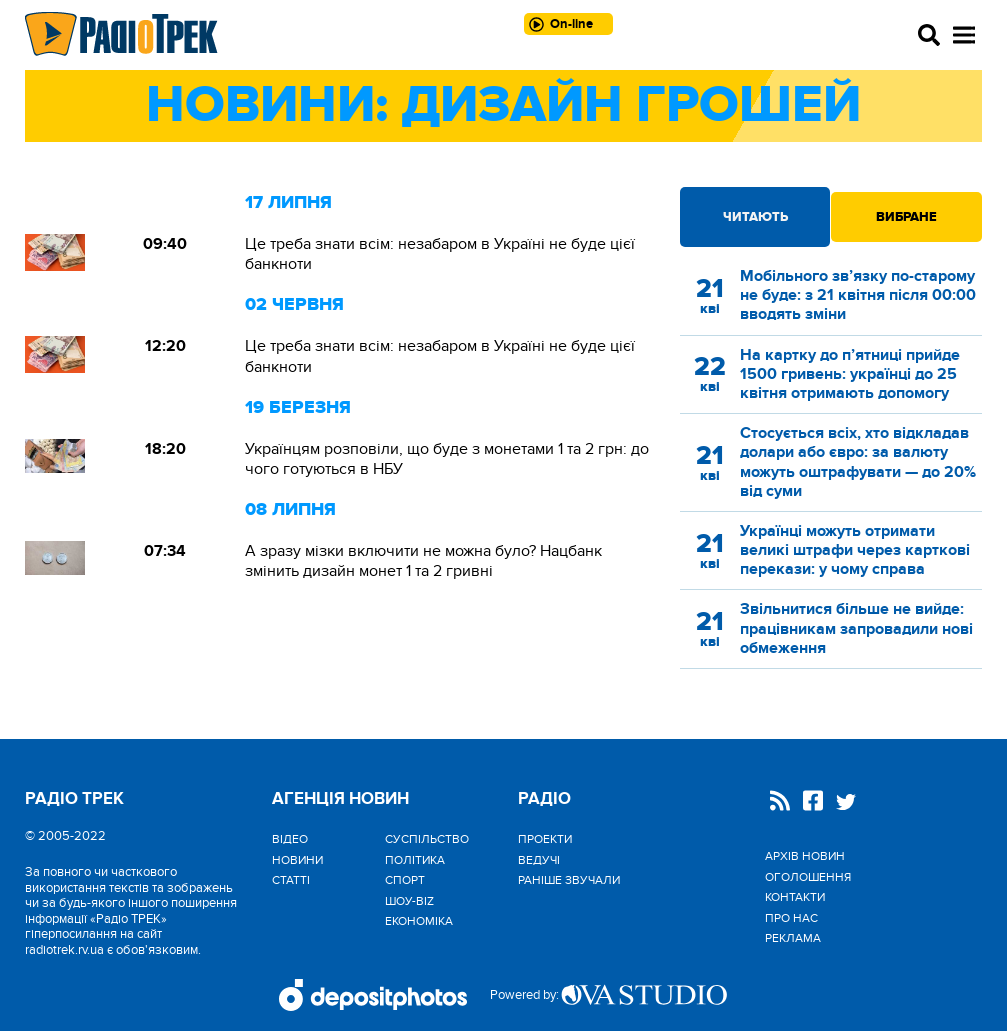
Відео (290, 839)
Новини (297, 860)
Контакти (795, 897)
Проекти (545, 839)
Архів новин (805, 856)
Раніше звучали (569, 880)
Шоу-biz (409, 901)
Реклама (793, 938)
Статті (291, 880)
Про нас (791, 918)
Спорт (405, 880)
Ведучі (539, 860)
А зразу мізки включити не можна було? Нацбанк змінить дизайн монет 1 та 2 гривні (423, 561)
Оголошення (808, 877)
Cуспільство (427, 839)
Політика (415, 860)
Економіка (419, 921)
